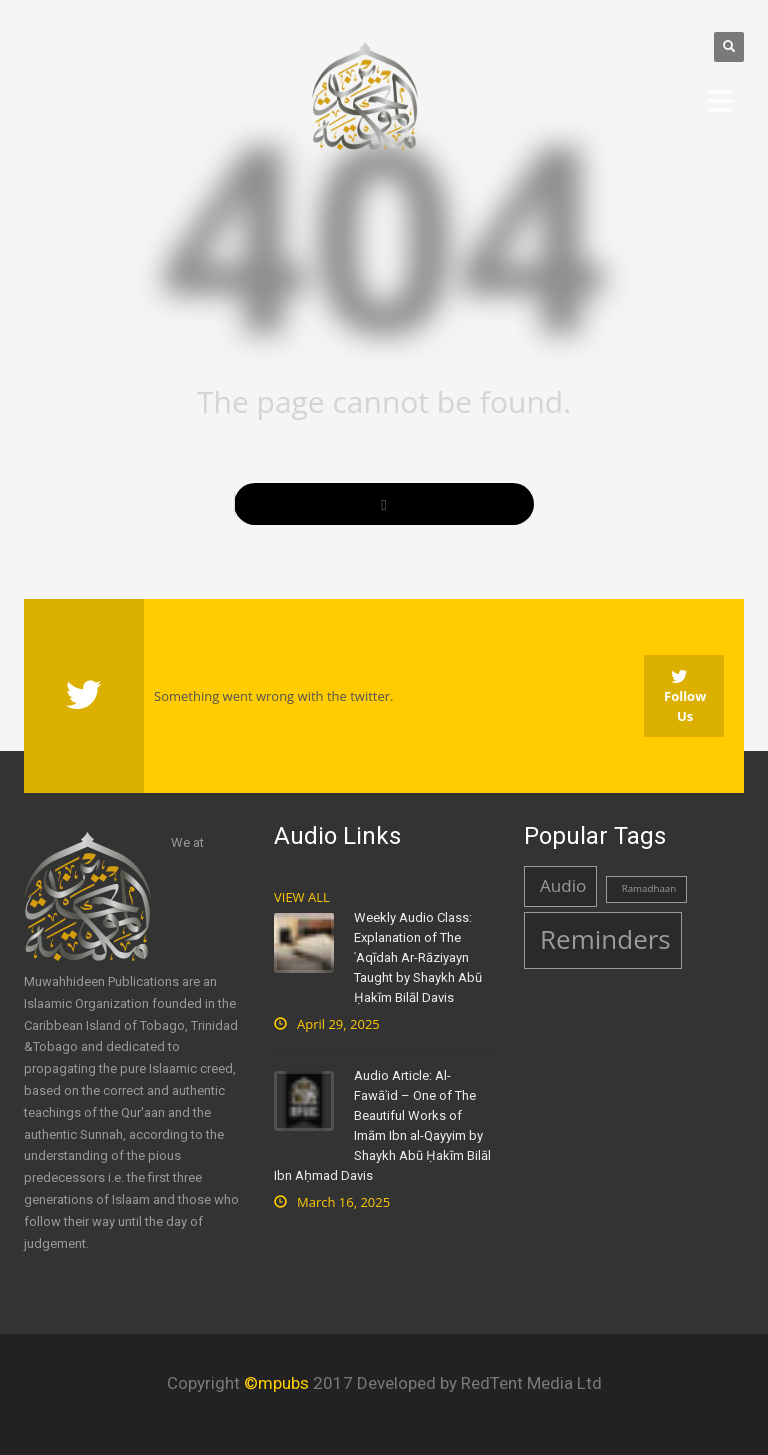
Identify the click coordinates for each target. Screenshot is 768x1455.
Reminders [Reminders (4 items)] (605, 939)
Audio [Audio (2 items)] (563, 885)
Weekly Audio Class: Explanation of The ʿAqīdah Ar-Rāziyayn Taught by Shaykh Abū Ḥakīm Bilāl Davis (418, 957)
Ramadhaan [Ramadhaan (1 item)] (649, 888)
